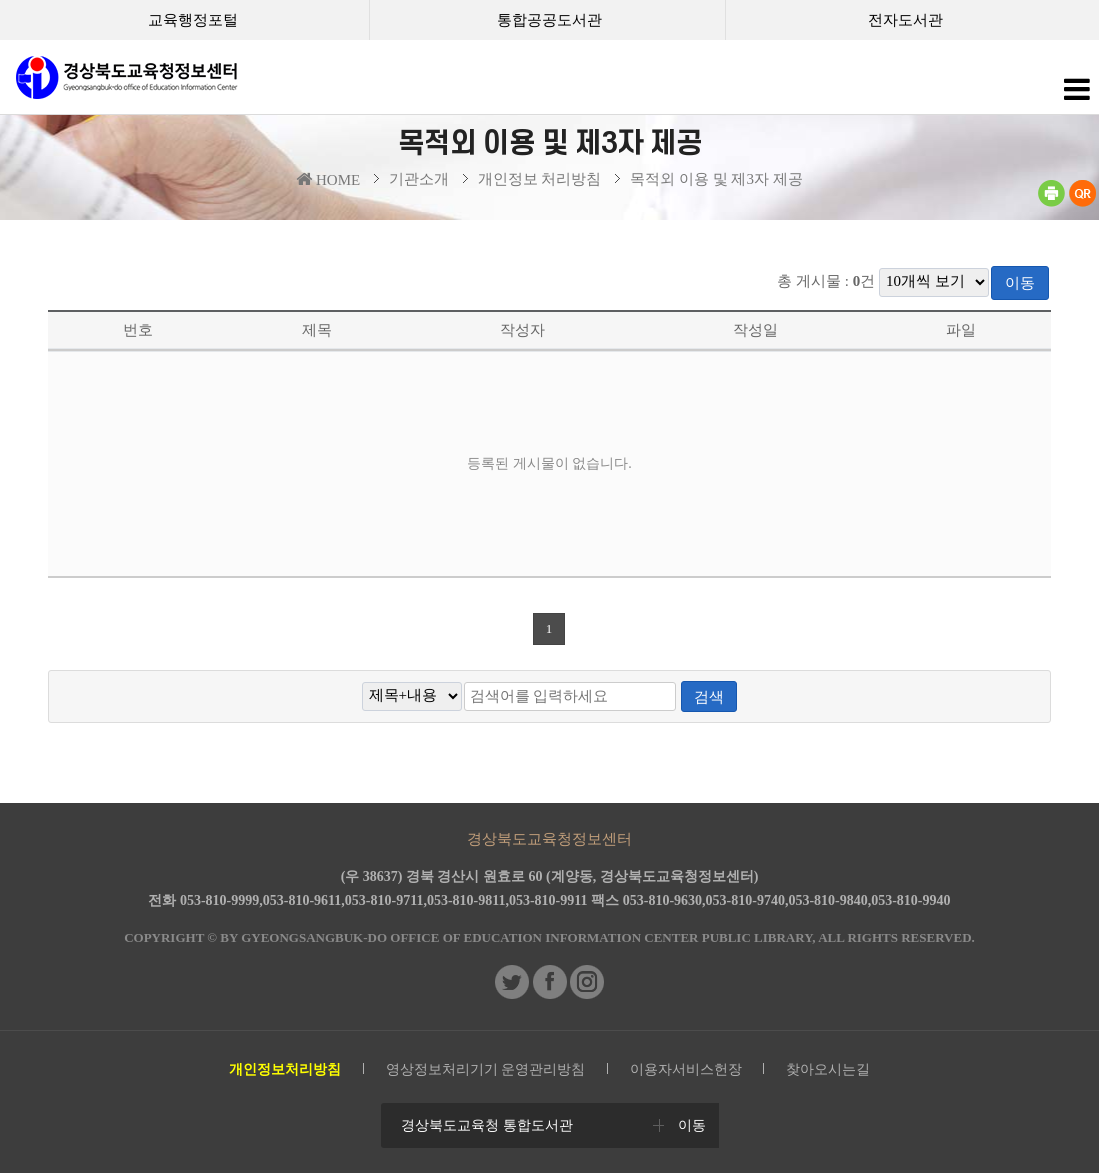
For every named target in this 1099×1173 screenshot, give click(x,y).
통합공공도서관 (549, 20)
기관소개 (419, 179)
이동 (1020, 283)
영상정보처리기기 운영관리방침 (486, 1069)
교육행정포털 (193, 20)
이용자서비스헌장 (686, 1069)
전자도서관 (905, 20)
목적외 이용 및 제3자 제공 (716, 179)
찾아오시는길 (828, 1069)
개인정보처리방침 (285, 1069)
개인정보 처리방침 (540, 179)
